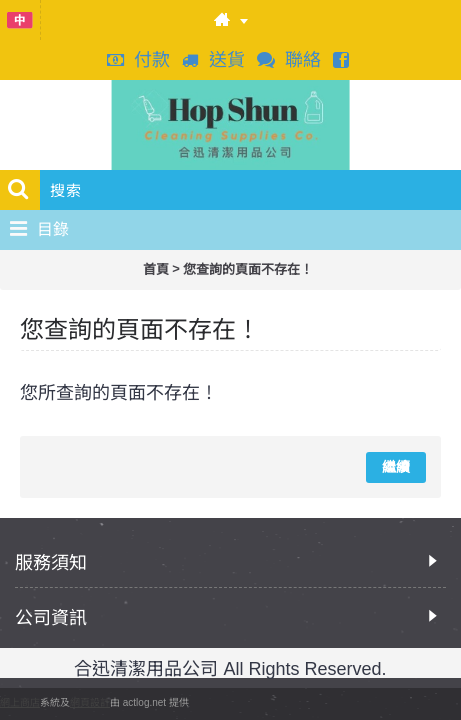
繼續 (396, 467)
